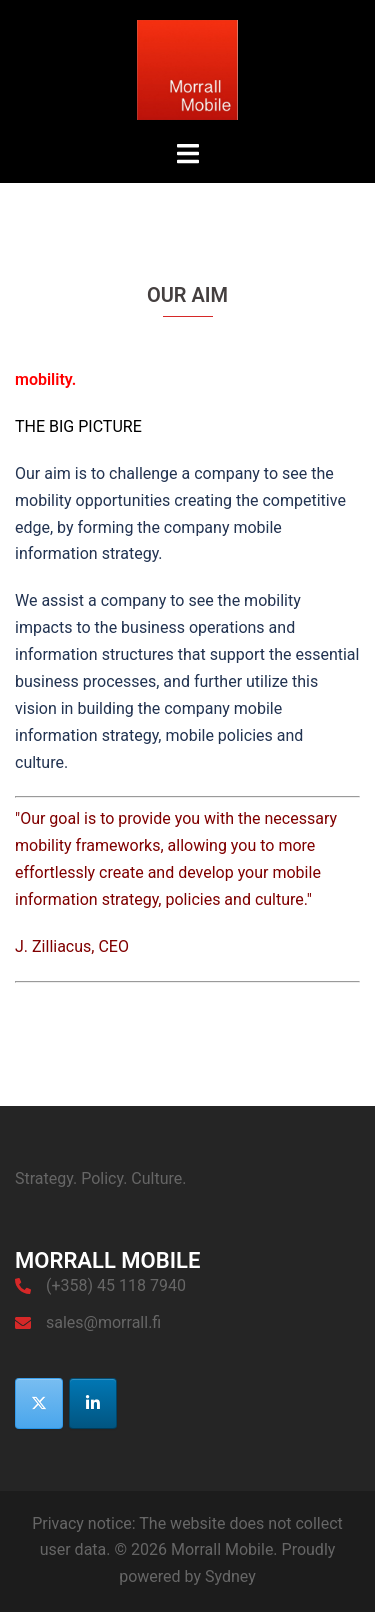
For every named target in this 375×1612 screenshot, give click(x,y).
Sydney (230, 1576)
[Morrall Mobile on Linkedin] (93, 1403)
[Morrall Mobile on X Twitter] (39, 1403)
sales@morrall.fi (103, 1322)
